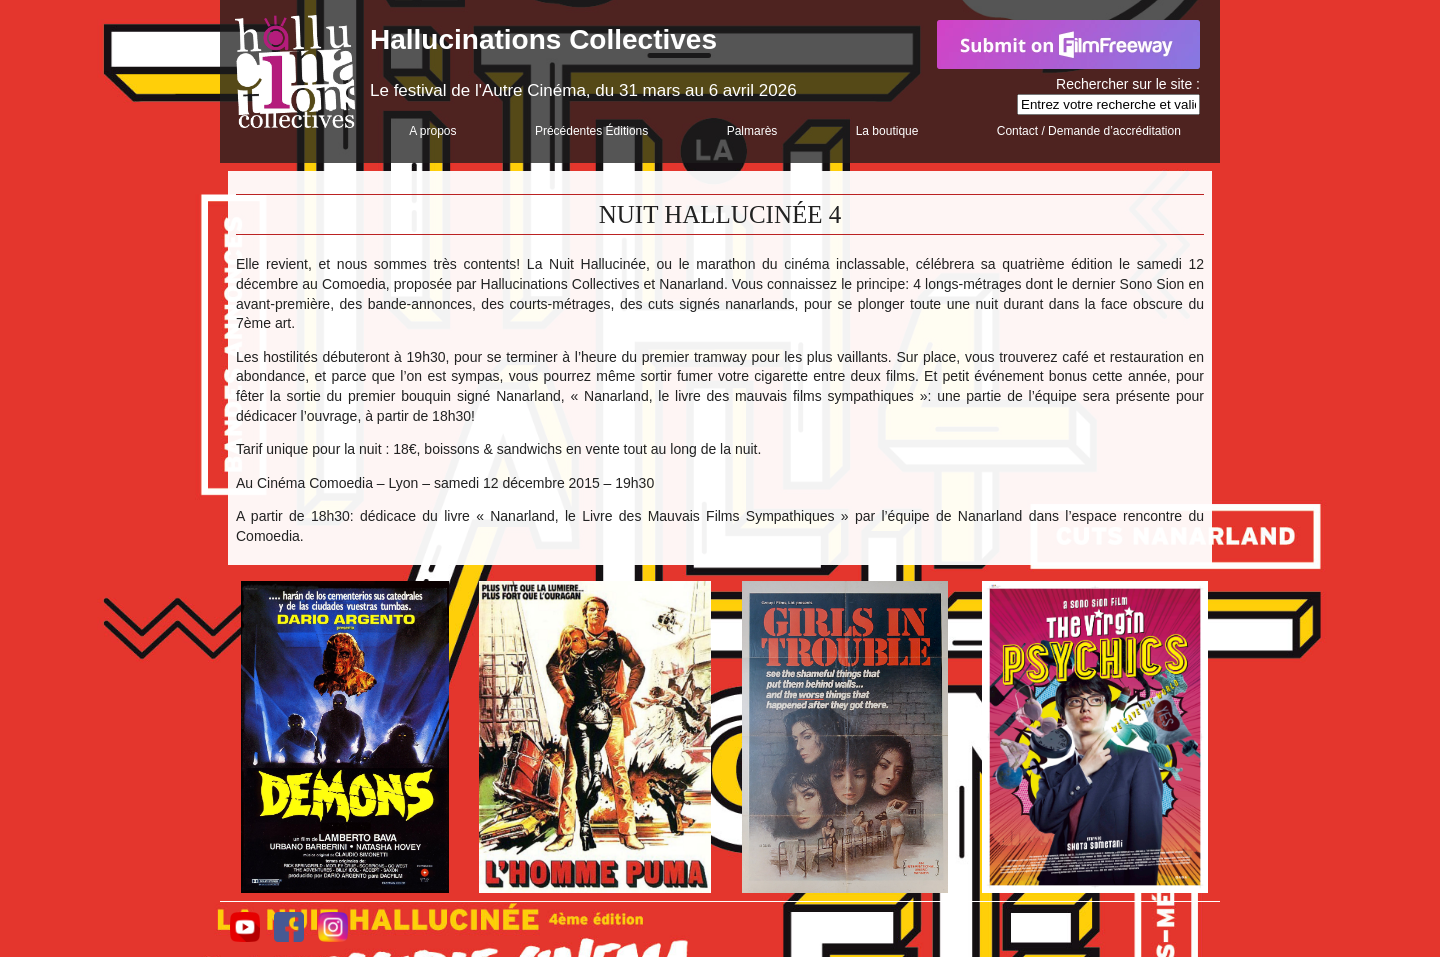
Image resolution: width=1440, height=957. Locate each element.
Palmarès (752, 131)
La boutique (887, 131)
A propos (432, 131)
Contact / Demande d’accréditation (1089, 131)
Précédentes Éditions (591, 131)
